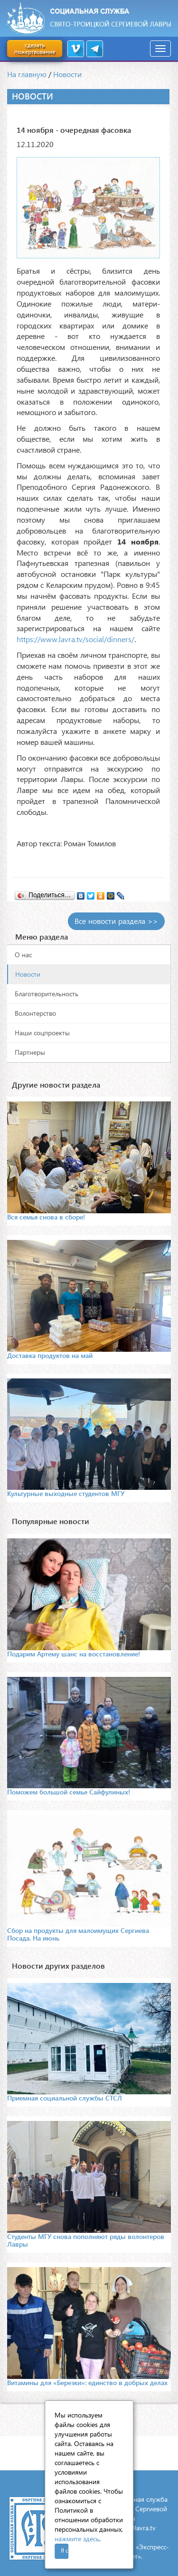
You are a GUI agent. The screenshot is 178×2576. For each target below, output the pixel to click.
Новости (67, 74)
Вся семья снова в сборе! (46, 1216)
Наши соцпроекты (42, 1032)
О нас (23, 954)
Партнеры (30, 1052)
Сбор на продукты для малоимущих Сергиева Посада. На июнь (78, 1934)
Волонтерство (35, 1013)
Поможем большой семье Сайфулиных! (68, 1791)
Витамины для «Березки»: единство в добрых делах (87, 2382)
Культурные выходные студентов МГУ (65, 1493)
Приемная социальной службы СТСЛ (64, 2097)
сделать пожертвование (34, 48)
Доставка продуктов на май (50, 1355)
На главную (27, 74)
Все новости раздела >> (116, 921)
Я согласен (64, 2550)
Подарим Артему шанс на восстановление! (73, 1653)
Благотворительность (46, 993)
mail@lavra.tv (136, 2527)
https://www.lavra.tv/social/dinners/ (75, 639)
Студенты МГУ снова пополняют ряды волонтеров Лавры (85, 2240)
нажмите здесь (77, 2538)
